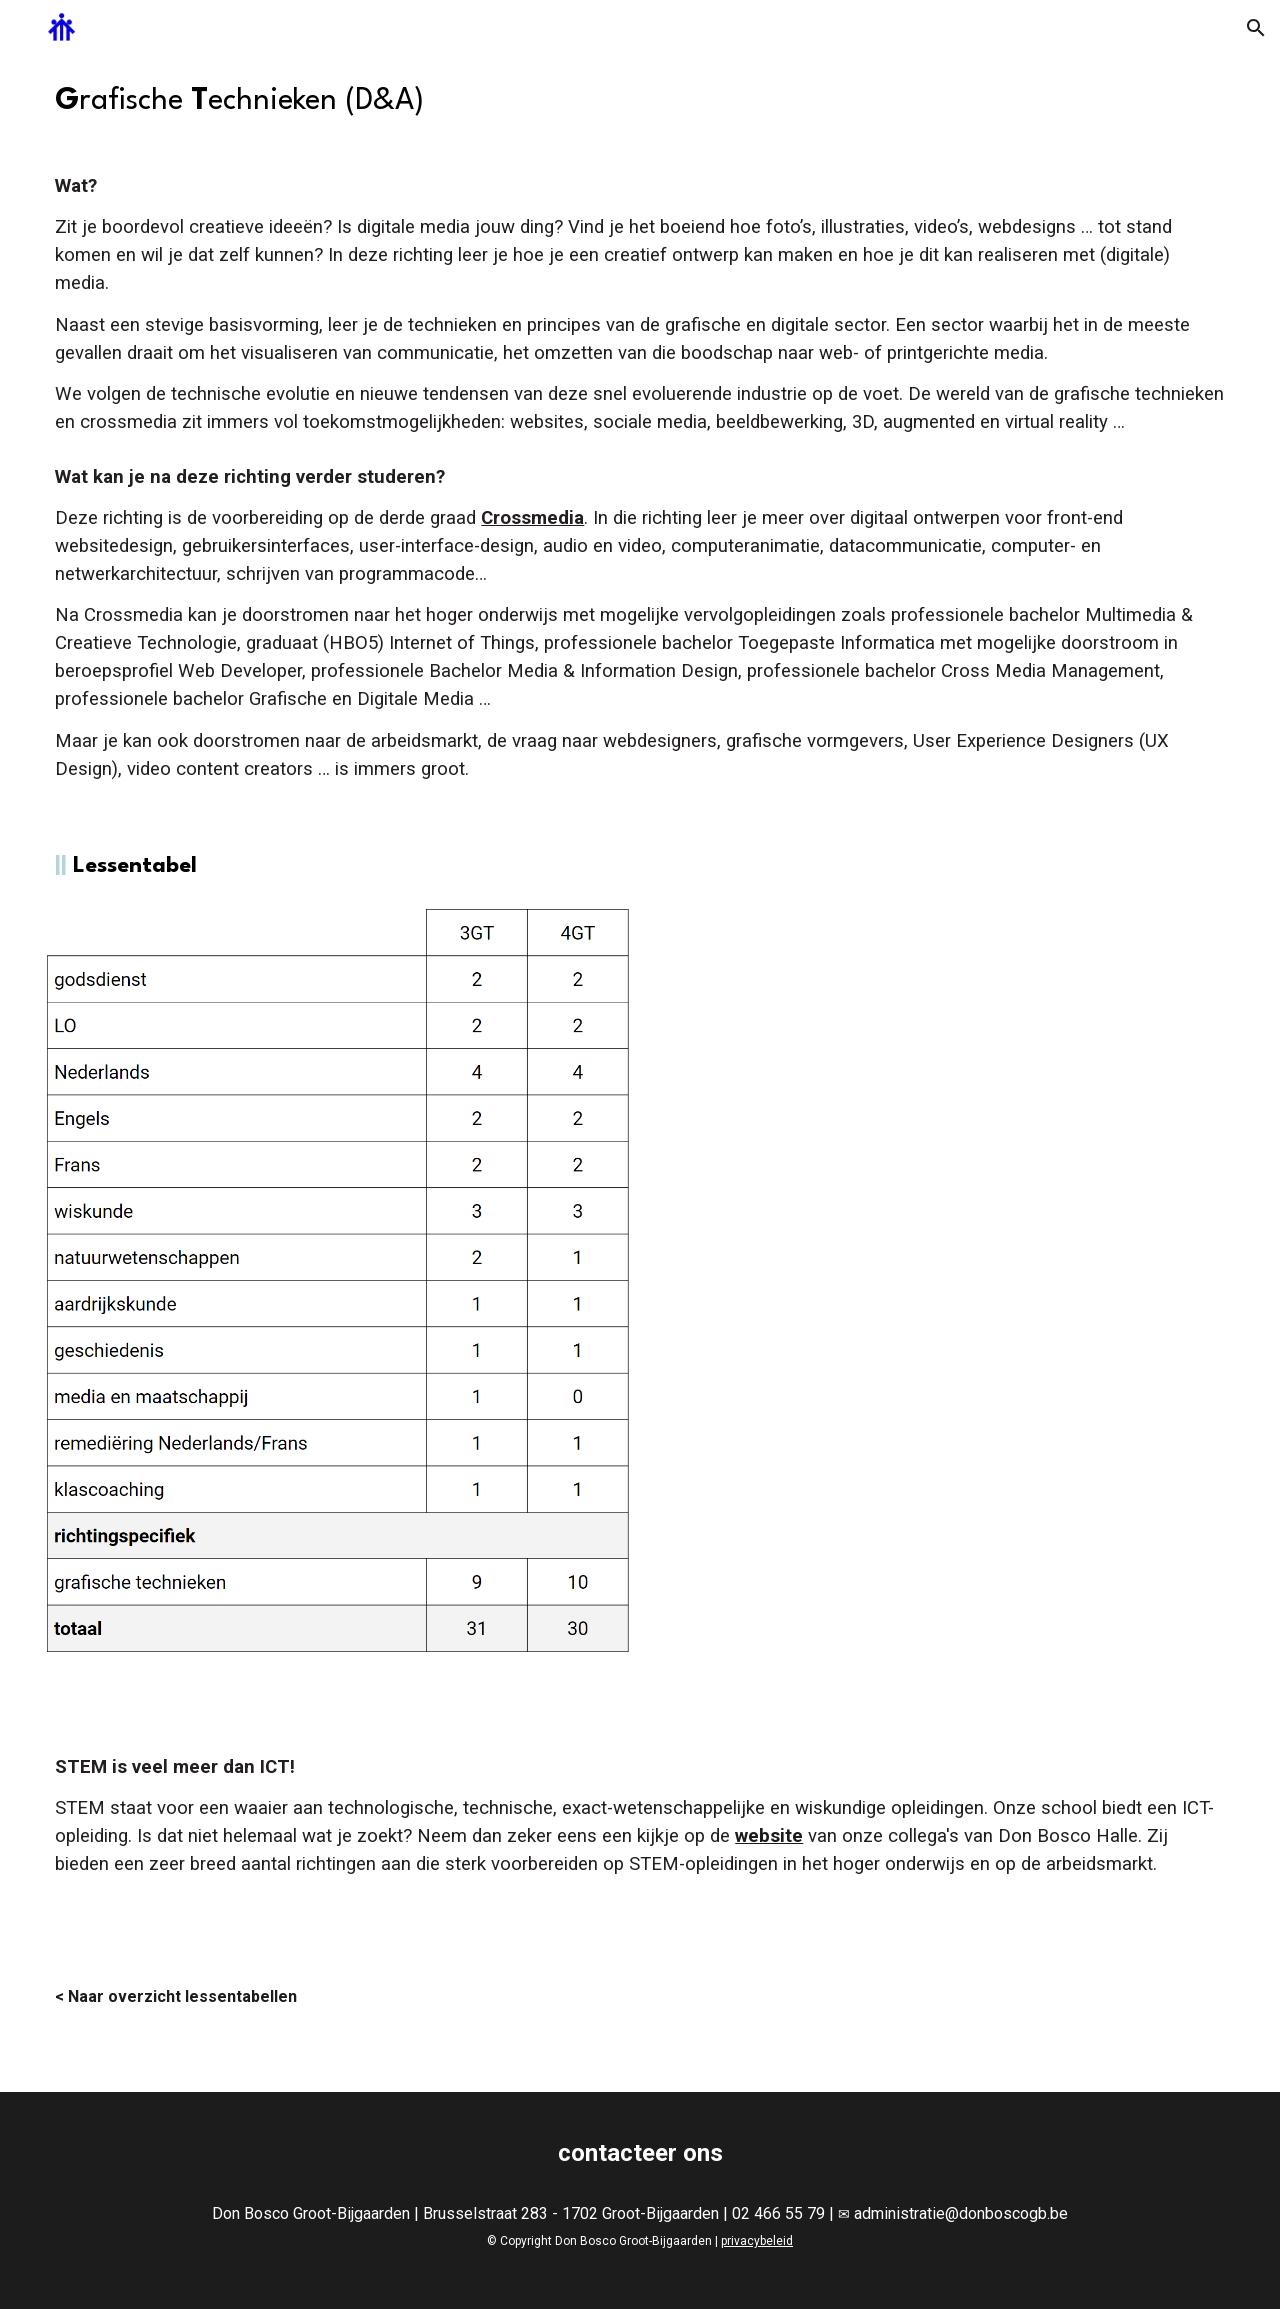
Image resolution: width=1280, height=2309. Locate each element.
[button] (1256, 28)
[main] (639, 102)
